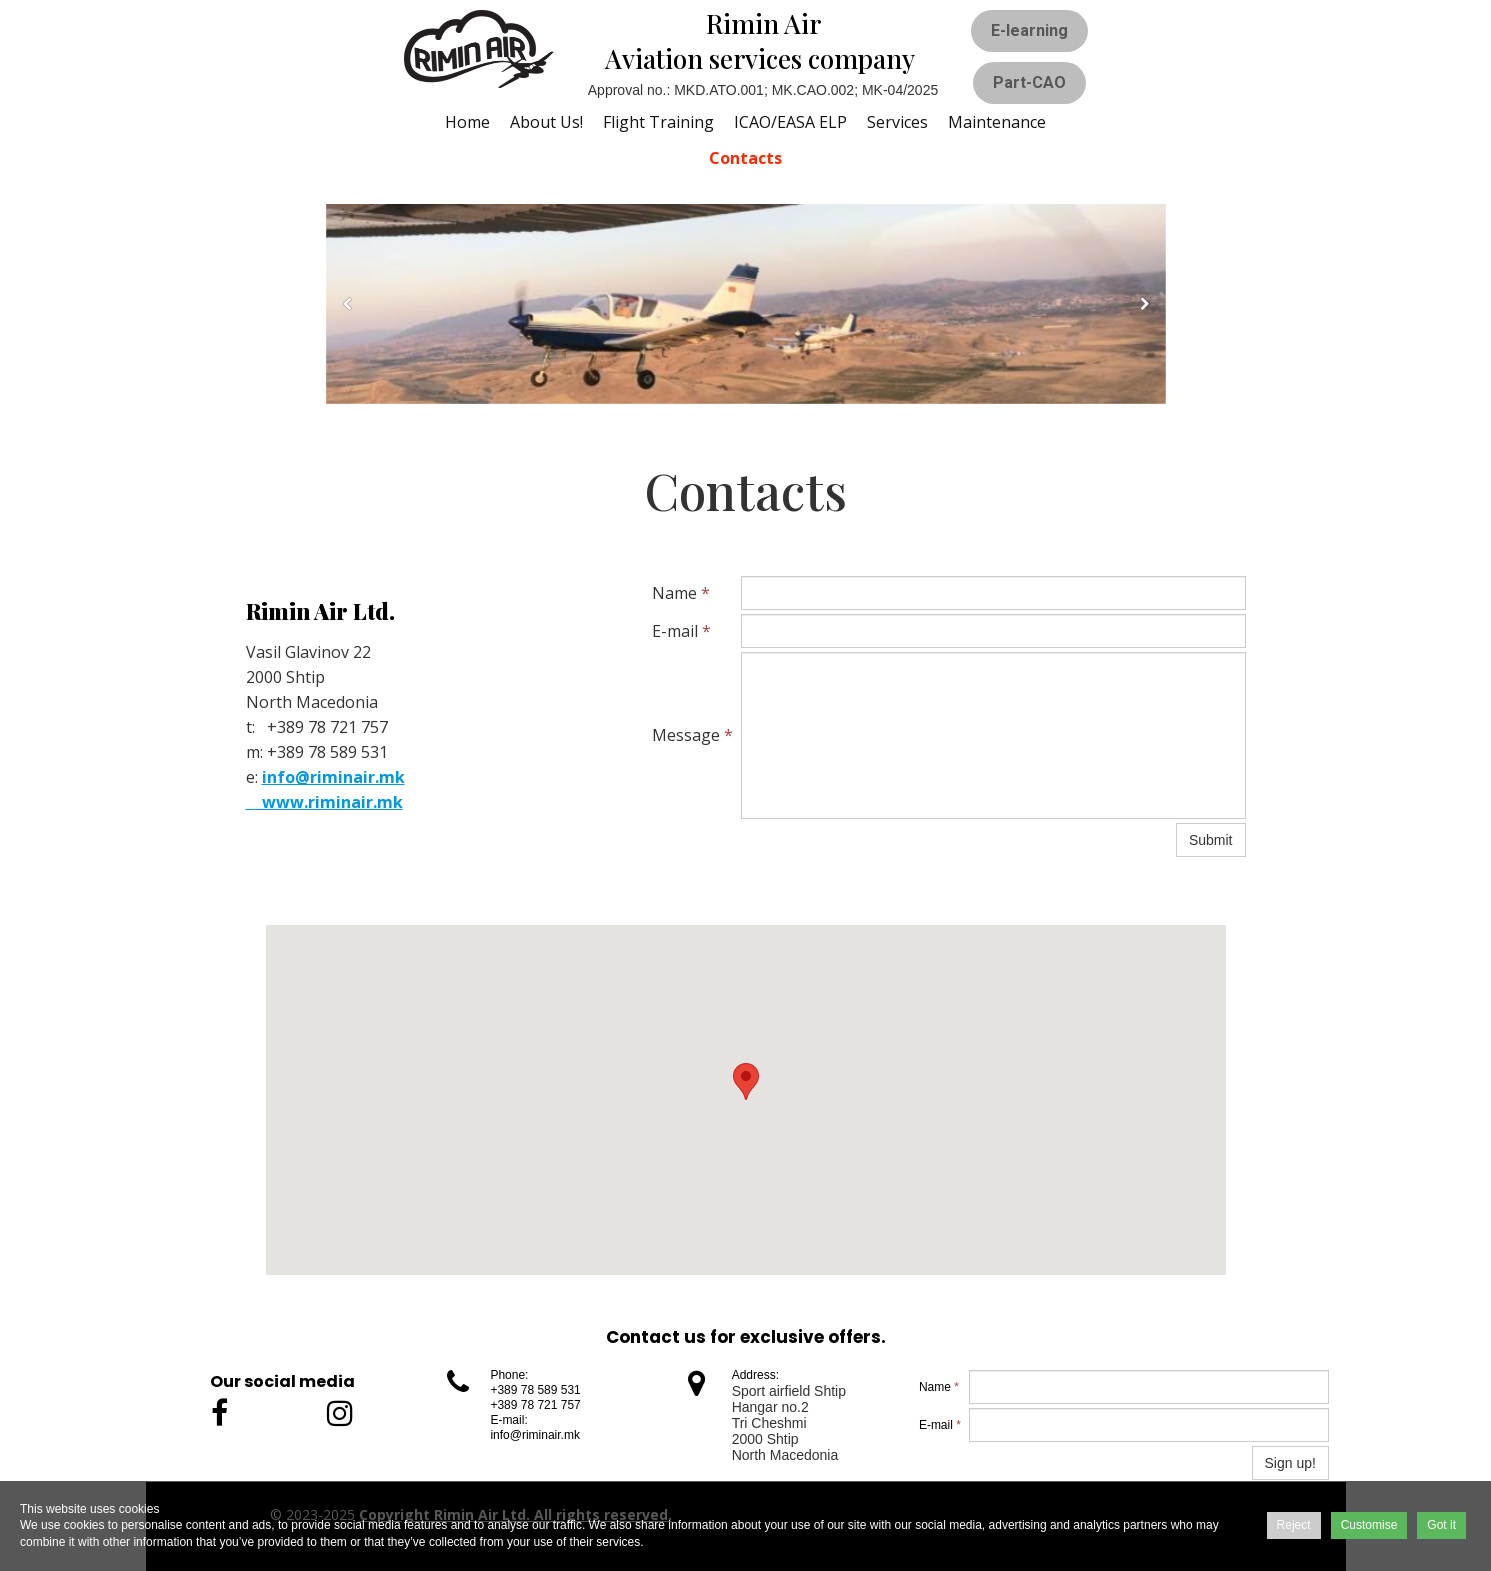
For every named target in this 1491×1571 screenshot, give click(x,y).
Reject (1294, 1525)
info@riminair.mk (333, 777)
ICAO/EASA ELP (790, 122)
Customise (1369, 1525)
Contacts (745, 158)
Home (467, 122)
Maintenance (997, 122)
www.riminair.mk (324, 802)
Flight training (658, 122)
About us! (546, 122)
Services (897, 122)
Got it (1441, 1525)
